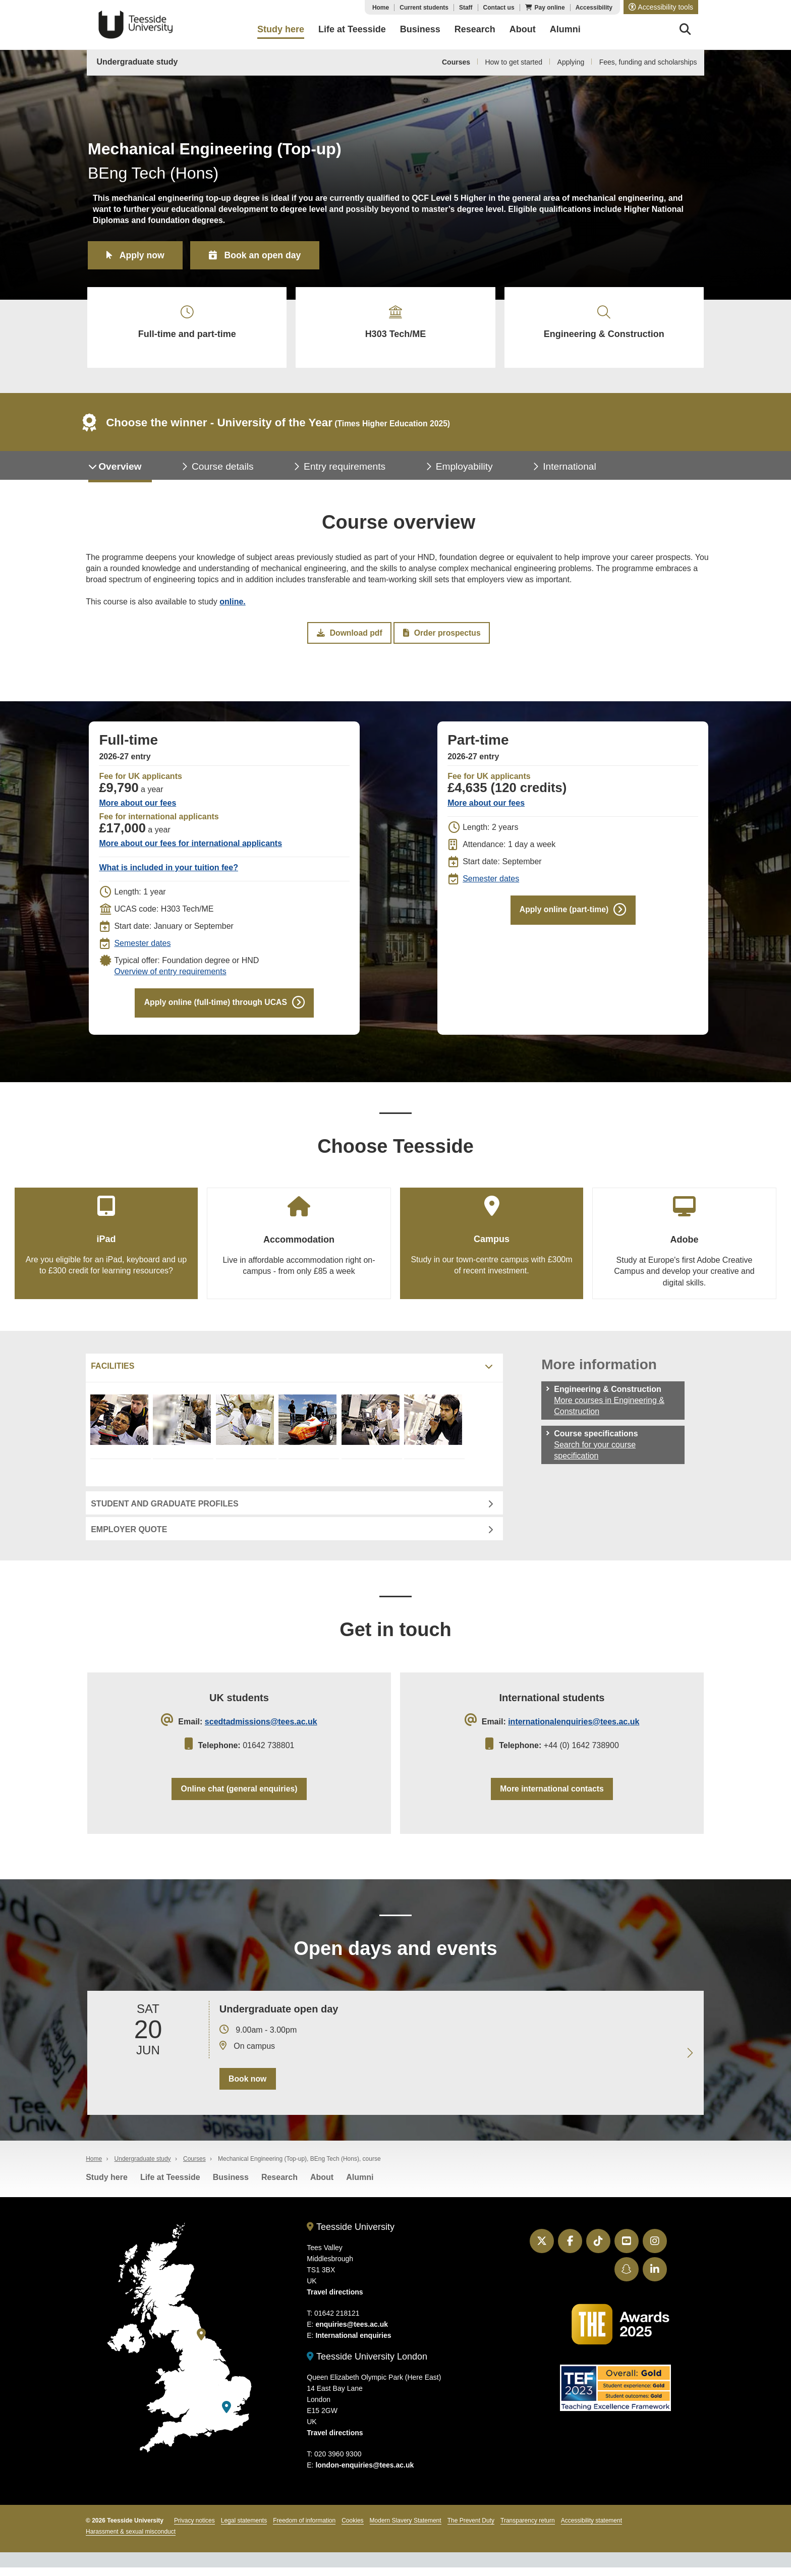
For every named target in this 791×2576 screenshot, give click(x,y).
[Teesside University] (201, 2343)
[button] (661, 7)
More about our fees (137, 807)
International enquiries (353, 2344)
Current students (424, 7)
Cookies (352, 2529)
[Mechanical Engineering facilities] (120, 1433)
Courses (456, 62)
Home (380, 7)
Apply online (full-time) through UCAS (215, 1007)
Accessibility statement (591, 2529)
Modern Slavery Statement (405, 2529)
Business (231, 2185)
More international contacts (552, 1795)
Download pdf (349, 637)
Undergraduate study (137, 62)
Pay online (550, 7)
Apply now (143, 255)
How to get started (513, 62)
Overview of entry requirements (170, 976)
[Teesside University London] (226, 2415)
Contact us (499, 7)
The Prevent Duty (470, 2529)
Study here (107, 2185)
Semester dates (142, 947)
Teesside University (136, 24)
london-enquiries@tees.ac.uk (364, 2474)
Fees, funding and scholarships (648, 62)
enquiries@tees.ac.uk (351, 2333)
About (321, 2185)
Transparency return (527, 2529)
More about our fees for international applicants (190, 848)
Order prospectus (441, 637)
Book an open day (266, 255)
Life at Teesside (170, 2185)
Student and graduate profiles (164, 1509)
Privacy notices (194, 2529)
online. (232, 605)
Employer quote (129, 1535)
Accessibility (594, 7)
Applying (571, 62)
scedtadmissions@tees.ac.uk (261, 1728)
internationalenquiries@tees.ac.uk (573, 1728)
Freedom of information (304, 2529)
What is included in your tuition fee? (168, 872)
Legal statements (244, 2529)
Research (279, 2185)
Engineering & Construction (604, 324)
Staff (466, 7)
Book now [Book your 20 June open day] (247, 2087)
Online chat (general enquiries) (239, 1795)
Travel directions (335, 2301)
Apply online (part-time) (564, 914)
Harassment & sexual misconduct (131, 2540)
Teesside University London (367, 2365)
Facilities (112, 1372)
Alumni (359, 2185)
